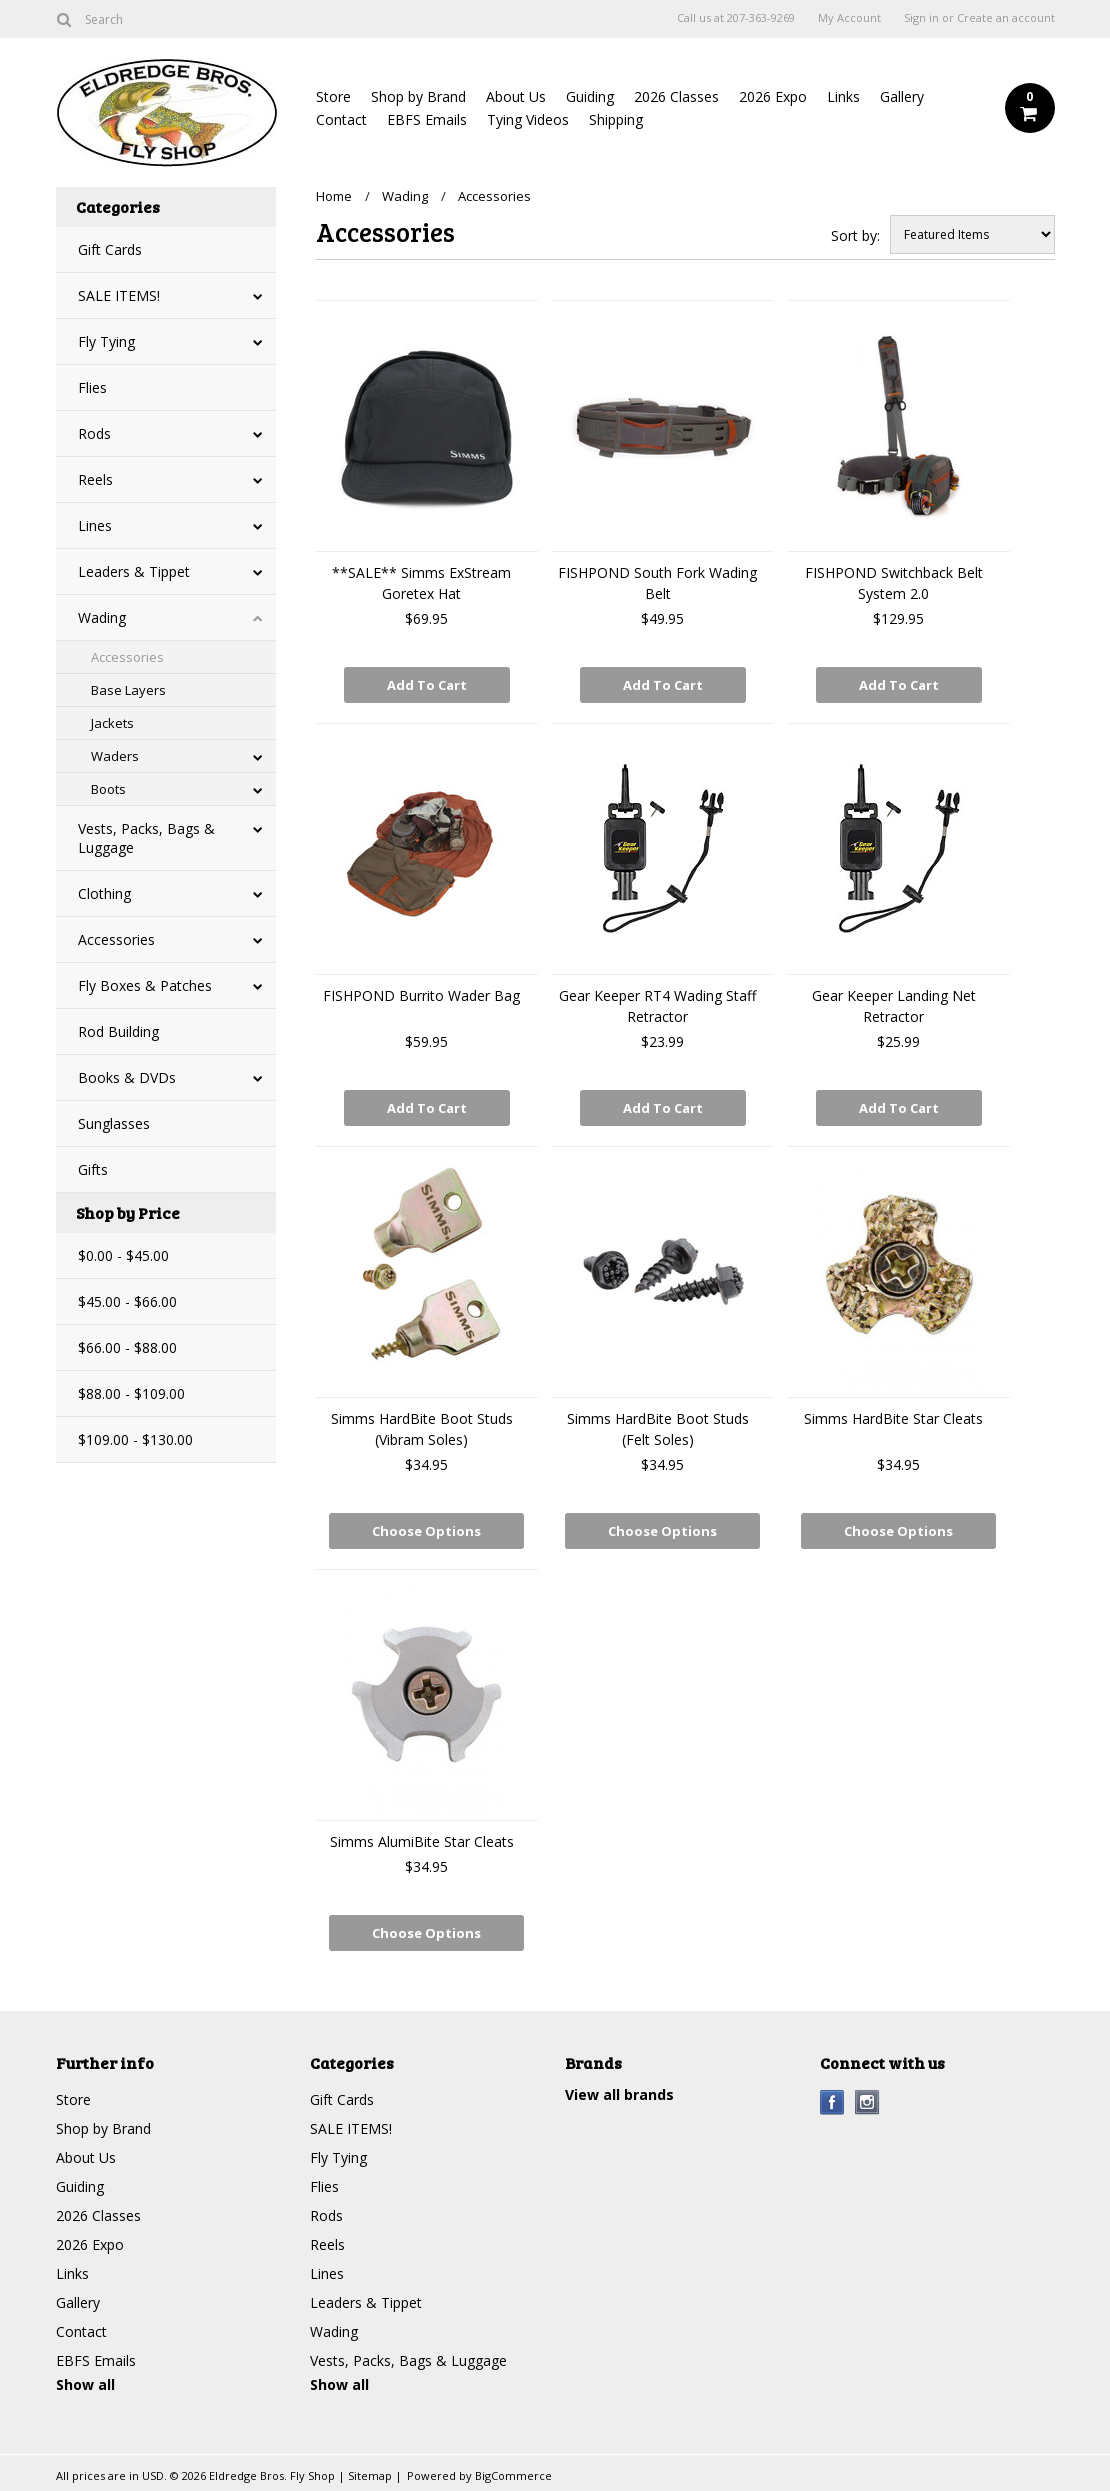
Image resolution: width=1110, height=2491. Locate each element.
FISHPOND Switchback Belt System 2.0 (894, 583)
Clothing (104, 893)
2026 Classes (676, 96)
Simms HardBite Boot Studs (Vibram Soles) (422, 1429)
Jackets (112, 723)
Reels (95, 479)
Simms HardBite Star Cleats (893, 1418)
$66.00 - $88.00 (127, 1347)
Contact (341, 119)
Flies (92, 387)
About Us (516, 96)
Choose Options (426, 1531)
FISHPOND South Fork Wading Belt (657, 583)
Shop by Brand (418, 96)
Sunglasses (114, 1123)
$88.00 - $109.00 (131, 1393)
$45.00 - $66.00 (127, 1301)
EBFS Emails (427, 119)
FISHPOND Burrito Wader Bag (421, 995)
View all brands (619, 2094)
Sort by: (855, 235)
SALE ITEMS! (119, 295)
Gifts (93, 1169)
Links (843, 96)
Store (333, 96)
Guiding (590, 96)
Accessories (127, 657)
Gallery (902, 96)
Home (334, 196)
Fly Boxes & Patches (145, 985)
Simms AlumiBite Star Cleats (422, 1841)
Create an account (1006, 18)
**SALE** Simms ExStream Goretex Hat (421, 583)
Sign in (921, 18)
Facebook (832, 2102)
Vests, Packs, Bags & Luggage (146, 838)
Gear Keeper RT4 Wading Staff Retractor (657, 1006)
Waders (115, 756)
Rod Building (118, 1031)
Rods (94, 433)
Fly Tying (106, 341)
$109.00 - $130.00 (135, 1439)
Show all (85, 2384)
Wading (102, 617)
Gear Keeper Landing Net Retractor (894, 1006)
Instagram (867, 2102)
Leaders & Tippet (134, 571)
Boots (108, 789)
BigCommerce (513, 2475)
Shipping (616, 119)
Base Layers (128, 690)
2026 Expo (773, 96)
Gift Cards (110, 249)
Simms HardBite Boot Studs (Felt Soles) (658, 1429)
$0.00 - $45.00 (123, 1255)
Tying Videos (528, 119)
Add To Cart (427, 685)
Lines (95, 525)
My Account (849, 18)
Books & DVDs (127, 1077)
